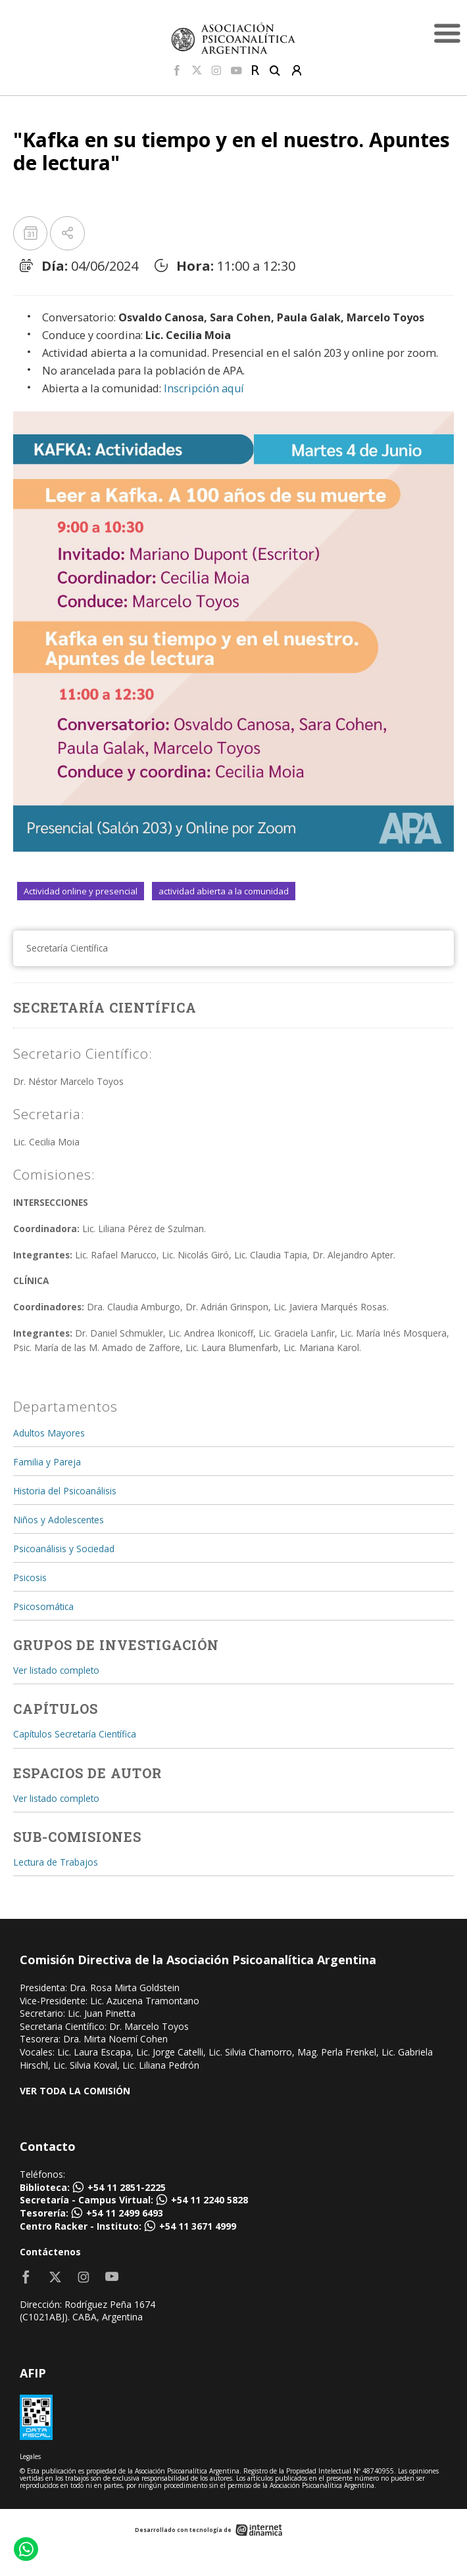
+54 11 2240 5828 (209, 2200)
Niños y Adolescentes (58, 1519)
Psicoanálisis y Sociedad (63, 1548)
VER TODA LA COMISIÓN (75, 2090)
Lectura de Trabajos (55, 1862)
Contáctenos (50, 2251)
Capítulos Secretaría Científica (74, 1734)
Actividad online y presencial (80, 891)
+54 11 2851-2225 (126, 2187)
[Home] (233, 37)
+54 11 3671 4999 (197, 2226)
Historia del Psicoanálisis (64, 1490)
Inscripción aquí (204, 388)
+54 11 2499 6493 (124, 2213)
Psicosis (30, 1577)
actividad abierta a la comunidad (224, 891)
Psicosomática (43, 1606)
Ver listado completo (56, 1670)
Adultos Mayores (49, 1433)
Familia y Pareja (47, 1462)
